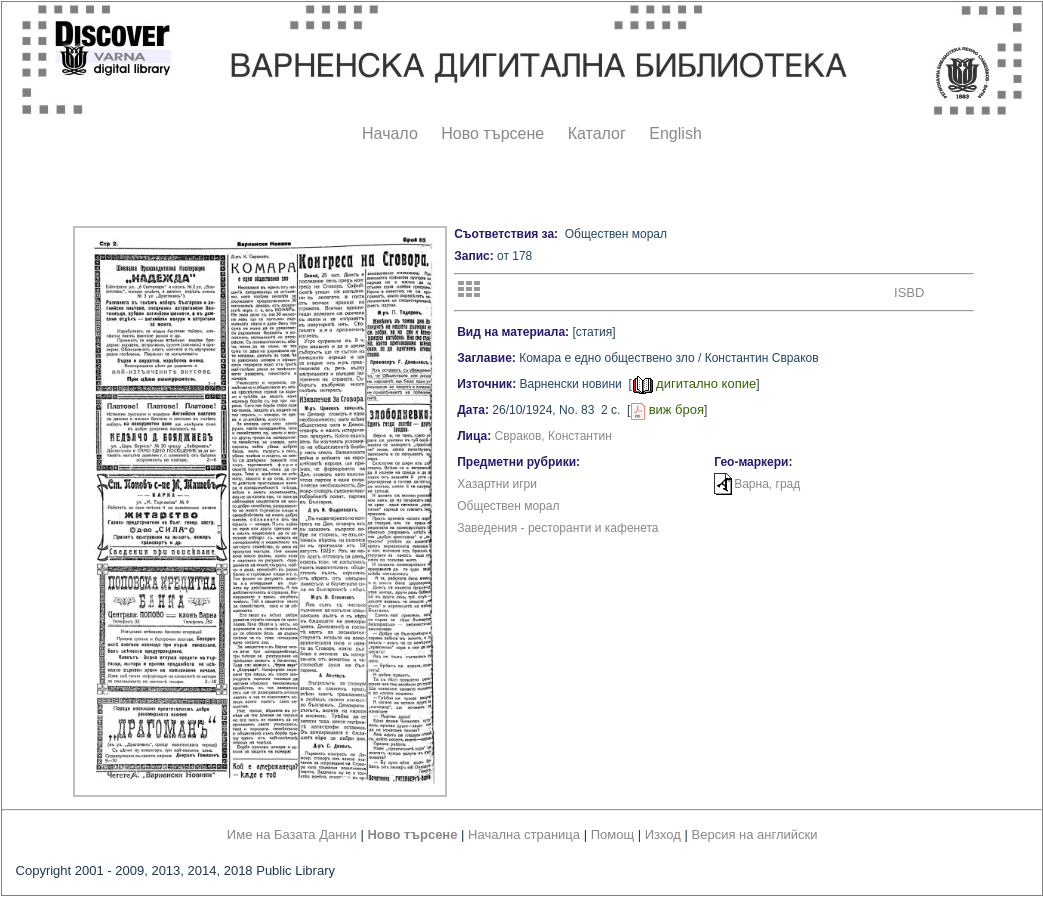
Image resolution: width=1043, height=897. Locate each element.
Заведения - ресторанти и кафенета (557, 528)
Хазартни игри (497, 484)
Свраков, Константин (553, 436)
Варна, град (767, 484)
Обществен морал (508, 506)
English (675, 133)
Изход (663, 834)
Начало (390, 133)
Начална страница (524, 834)
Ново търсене (492, 133)
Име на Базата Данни (292, 834)
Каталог (597, 133)
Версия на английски (755, 834)
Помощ (612, 834)
